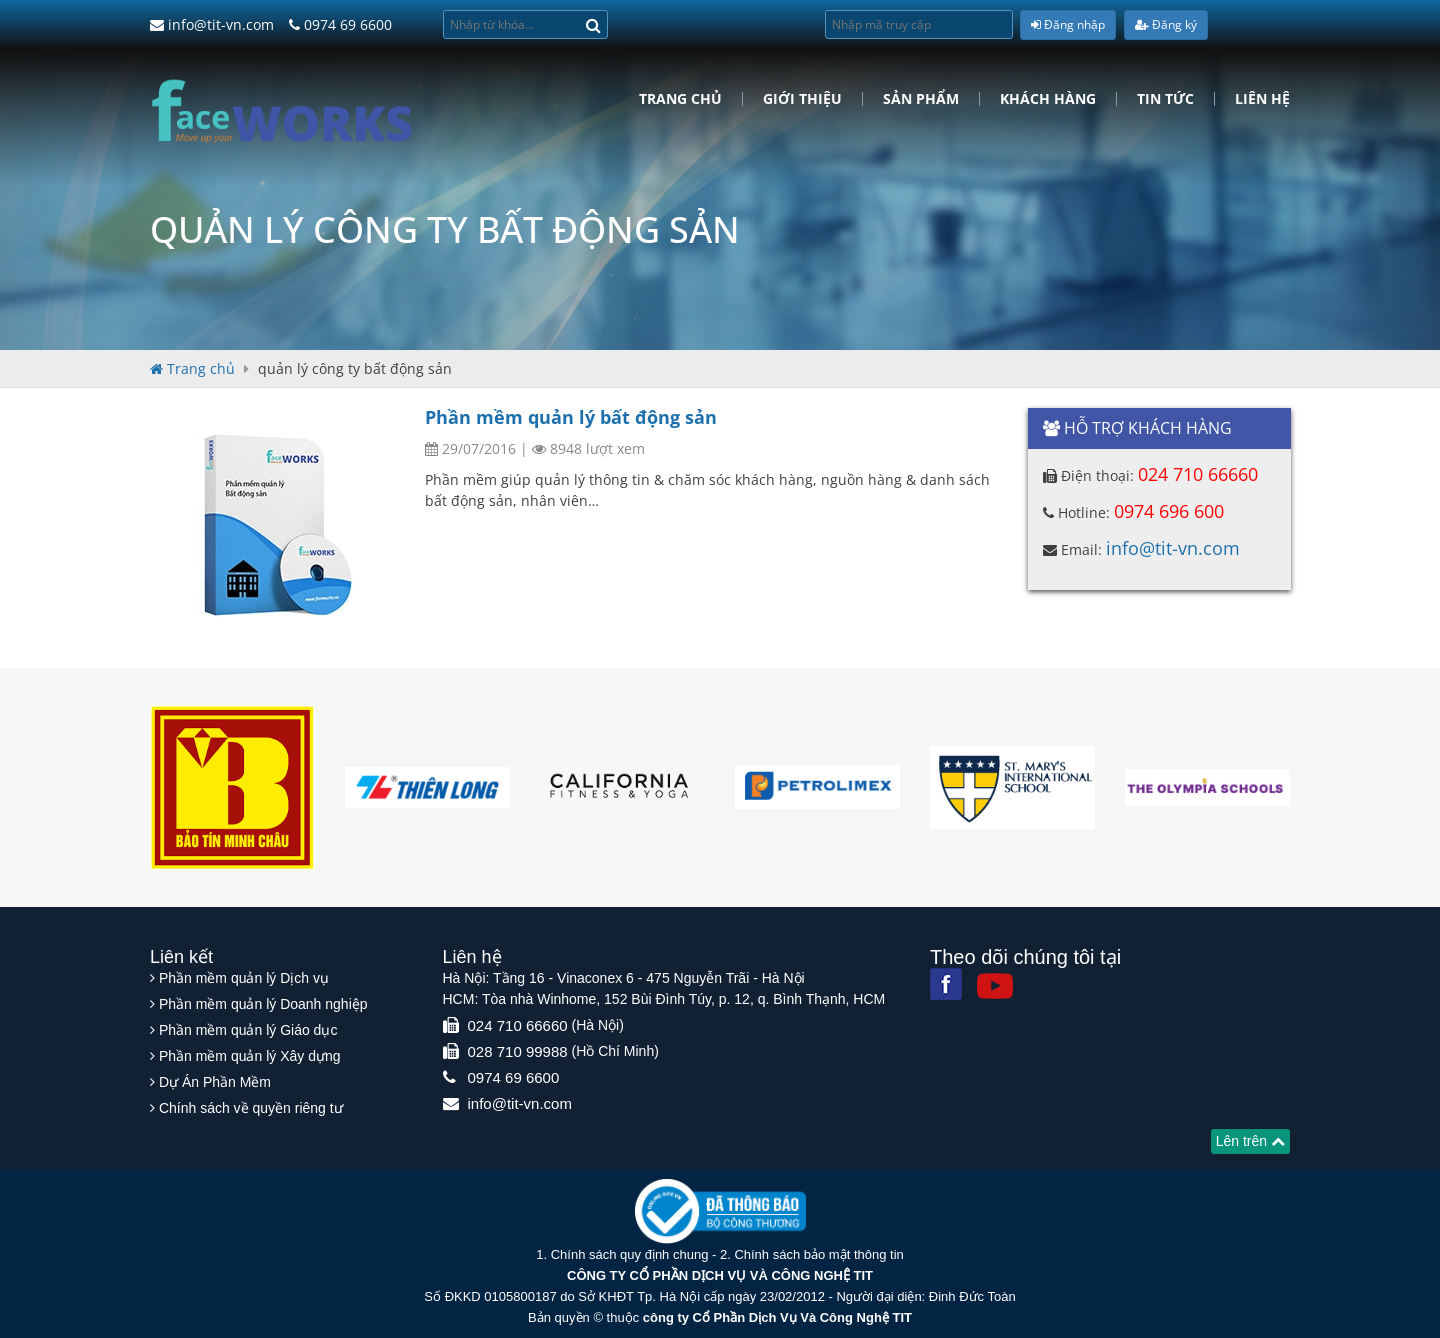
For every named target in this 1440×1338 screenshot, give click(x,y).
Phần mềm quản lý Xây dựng (250, 1056)
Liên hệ (1262, 99)
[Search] (593, 24)
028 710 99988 (518, 1051)
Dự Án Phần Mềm (215, 1082)
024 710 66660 (1198, 474)
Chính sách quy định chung (630, 1254)
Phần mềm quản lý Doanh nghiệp (263, 1004)
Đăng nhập (1068, 24)
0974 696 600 (1169, 511)
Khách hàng (1048, 99)
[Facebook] (946, 984)
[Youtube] (995, 986)
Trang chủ (680, 99)
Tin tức (1165, 99)
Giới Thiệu (802, 99)
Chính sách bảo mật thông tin (818, 1254)
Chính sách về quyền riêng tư (251, 1108)
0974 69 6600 (340, 24)
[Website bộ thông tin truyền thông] (720, 1210)
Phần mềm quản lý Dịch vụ (244, 978)
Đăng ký (1166, 24)
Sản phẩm (921, 99)
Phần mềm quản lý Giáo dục (248, 1030)
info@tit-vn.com (212, 24)
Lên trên (1250, 1141)
